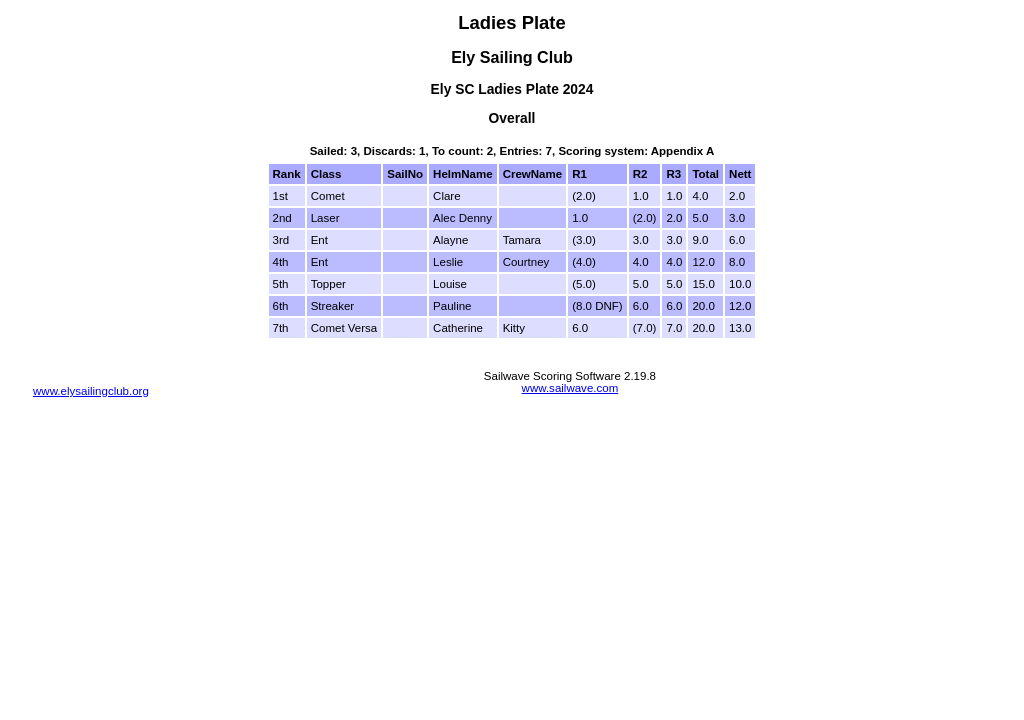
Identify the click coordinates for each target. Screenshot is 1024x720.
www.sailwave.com (570, 388)
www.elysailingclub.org (91, 391)
